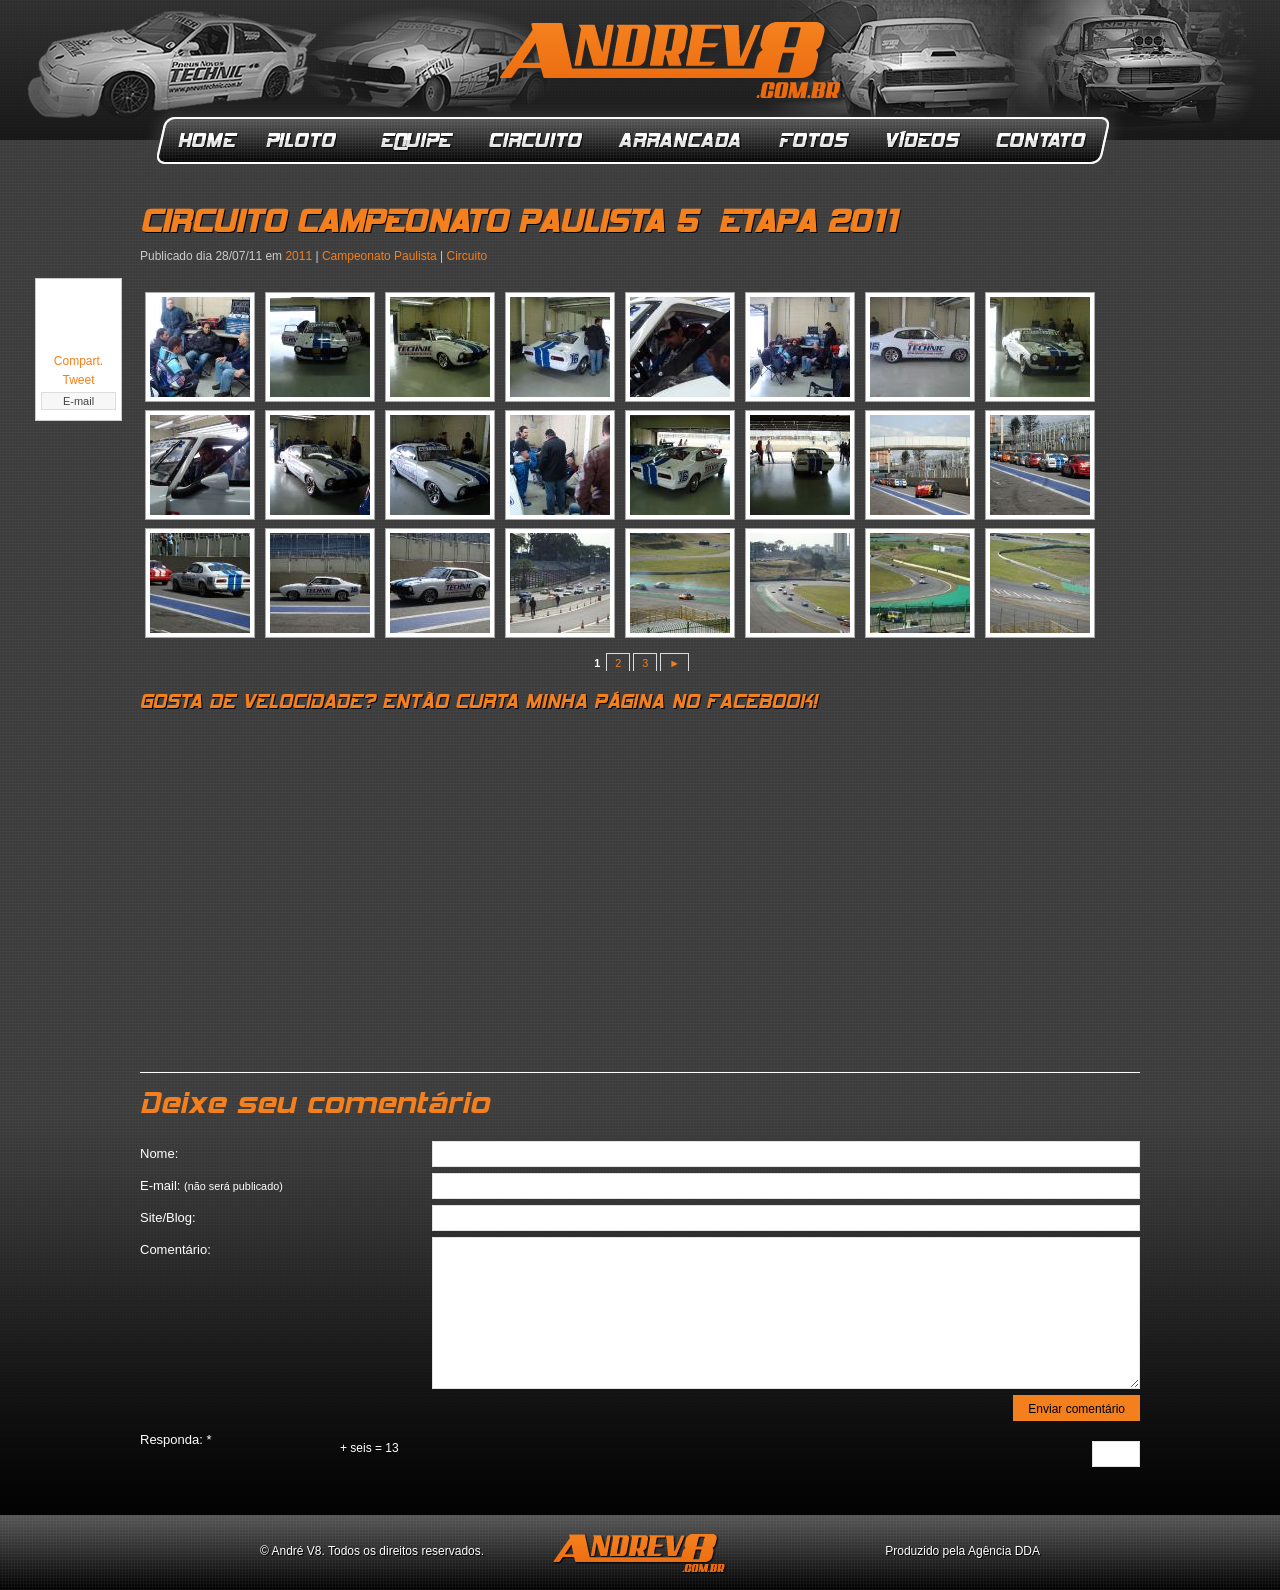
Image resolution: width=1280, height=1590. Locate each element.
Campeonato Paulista (379, 256)
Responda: (176, 1439)
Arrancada (681, 140)
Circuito (536, 140)
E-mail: (211, 1185)
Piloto (306, 140)
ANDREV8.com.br (674, 64)
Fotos (814, 140)
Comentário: (175, 1249)
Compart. (78, 361)
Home (207, 140)
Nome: (159, 1153)
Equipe (415, 140)
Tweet (78, 380)
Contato (1043, 140)
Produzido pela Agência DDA (962, 1551)
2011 (298, 256)
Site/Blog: (168, 1217)
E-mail (78, 401)
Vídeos (924, 140)
